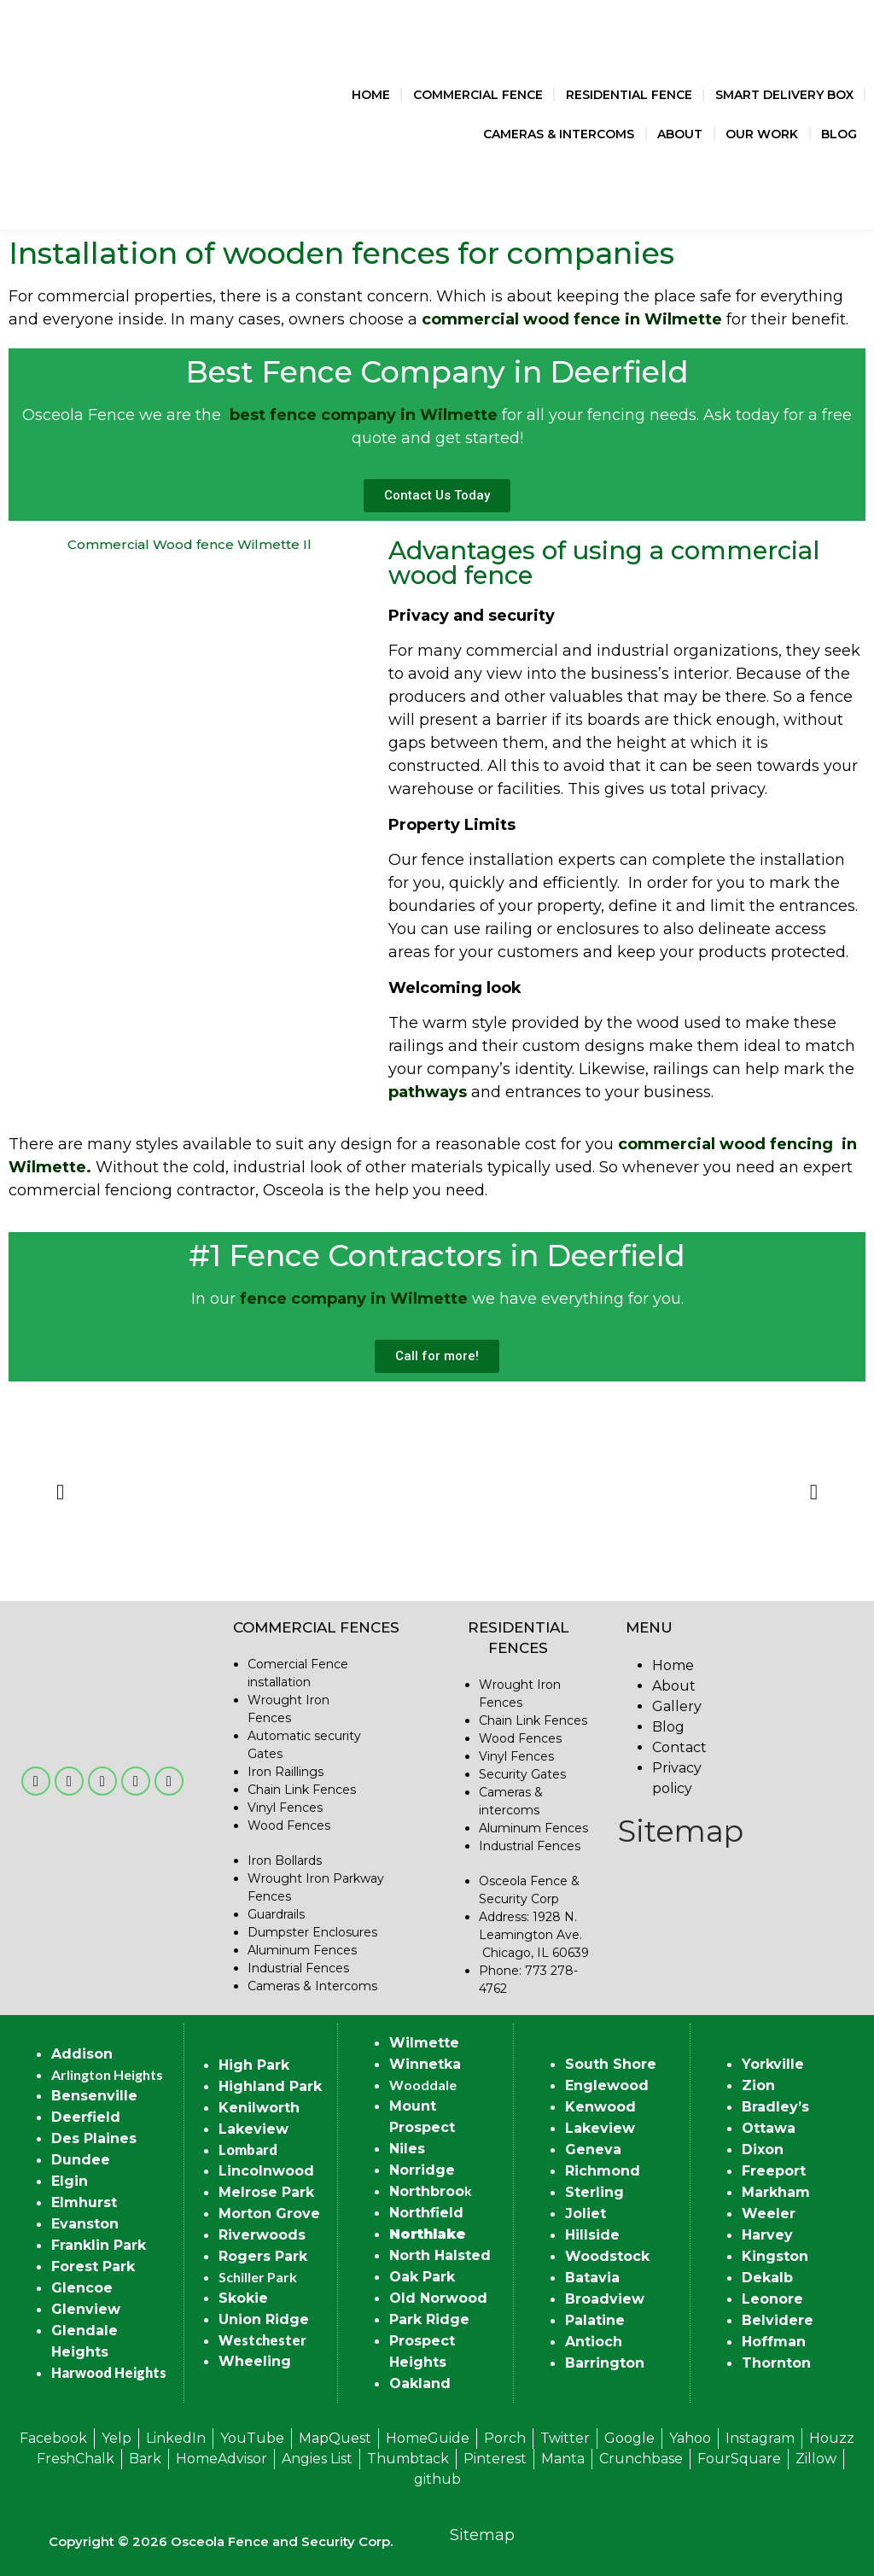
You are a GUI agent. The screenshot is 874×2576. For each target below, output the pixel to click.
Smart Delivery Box (784, 94)
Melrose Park (266, 2192)
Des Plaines (94, 2138)
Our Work (761, 134)
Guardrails (276, 1914)
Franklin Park (98, 2245)
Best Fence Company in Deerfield (437, 371)
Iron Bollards (285, 1860)
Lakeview (253, 2129)
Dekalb (767, 2277)
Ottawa (768, 2128)
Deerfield (85, 2117)
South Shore (610, 2064)
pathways (427, 1092)
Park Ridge (429, 2319)
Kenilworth (259, 2108)
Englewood (607, 2085)
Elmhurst (84, 2202)
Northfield (426, 2213)
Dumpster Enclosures (312, 1932)
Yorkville (773, 2064)
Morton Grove (269, 2213)
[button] (60, 1491)
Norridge (422, 2170)
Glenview (85, 2309)
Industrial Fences (298, 1968)
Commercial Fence (478, 94)
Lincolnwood (266, 2171)
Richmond (602, 2171)
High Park (253, 2065)
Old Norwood (438, 2298)
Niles (407, 2149)
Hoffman (774, 2342)
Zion (758, 2085)
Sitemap (680, 1831)
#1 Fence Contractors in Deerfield (437, 1255)
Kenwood (600, 2107)
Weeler (768, 2213)
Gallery (677, 1706)
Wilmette (424, 2043)
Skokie (243, 2298)
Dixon (763, 2149)
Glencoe (82, 2288)
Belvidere (777, 2320)
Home (371, 94)
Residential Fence (629, 94)
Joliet (585, 2213)
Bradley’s (775, 2107)
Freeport (774, 2171)
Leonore (772, 2299)
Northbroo (426, 2191)
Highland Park (270, 2086)
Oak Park (422, 2277)
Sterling (594, 2192)
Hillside (592, 2235)
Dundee (80, 2160)
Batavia (592, 2277)
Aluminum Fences (302, 1950)
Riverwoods (262, 2235)
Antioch (593, 2342)
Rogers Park (262, 2256)
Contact (679, 1747)
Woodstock (607, 2256)
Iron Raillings (285, 1771)
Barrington (604, 2363)
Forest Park (93, 2266)
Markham (776, 2192)
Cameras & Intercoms (558, 134)
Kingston (775, 2256)
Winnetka (425, 2064)
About (679, 134)
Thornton (776, 2363)
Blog (839, 134)
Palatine (595, 2320)
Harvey (767, 2235)
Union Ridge (263, 2319)
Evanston (85, 2224)
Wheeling (254, 2361)
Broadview (604, 2299)
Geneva (593, 2149)
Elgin (69, 2181)
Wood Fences (289, 1825)
